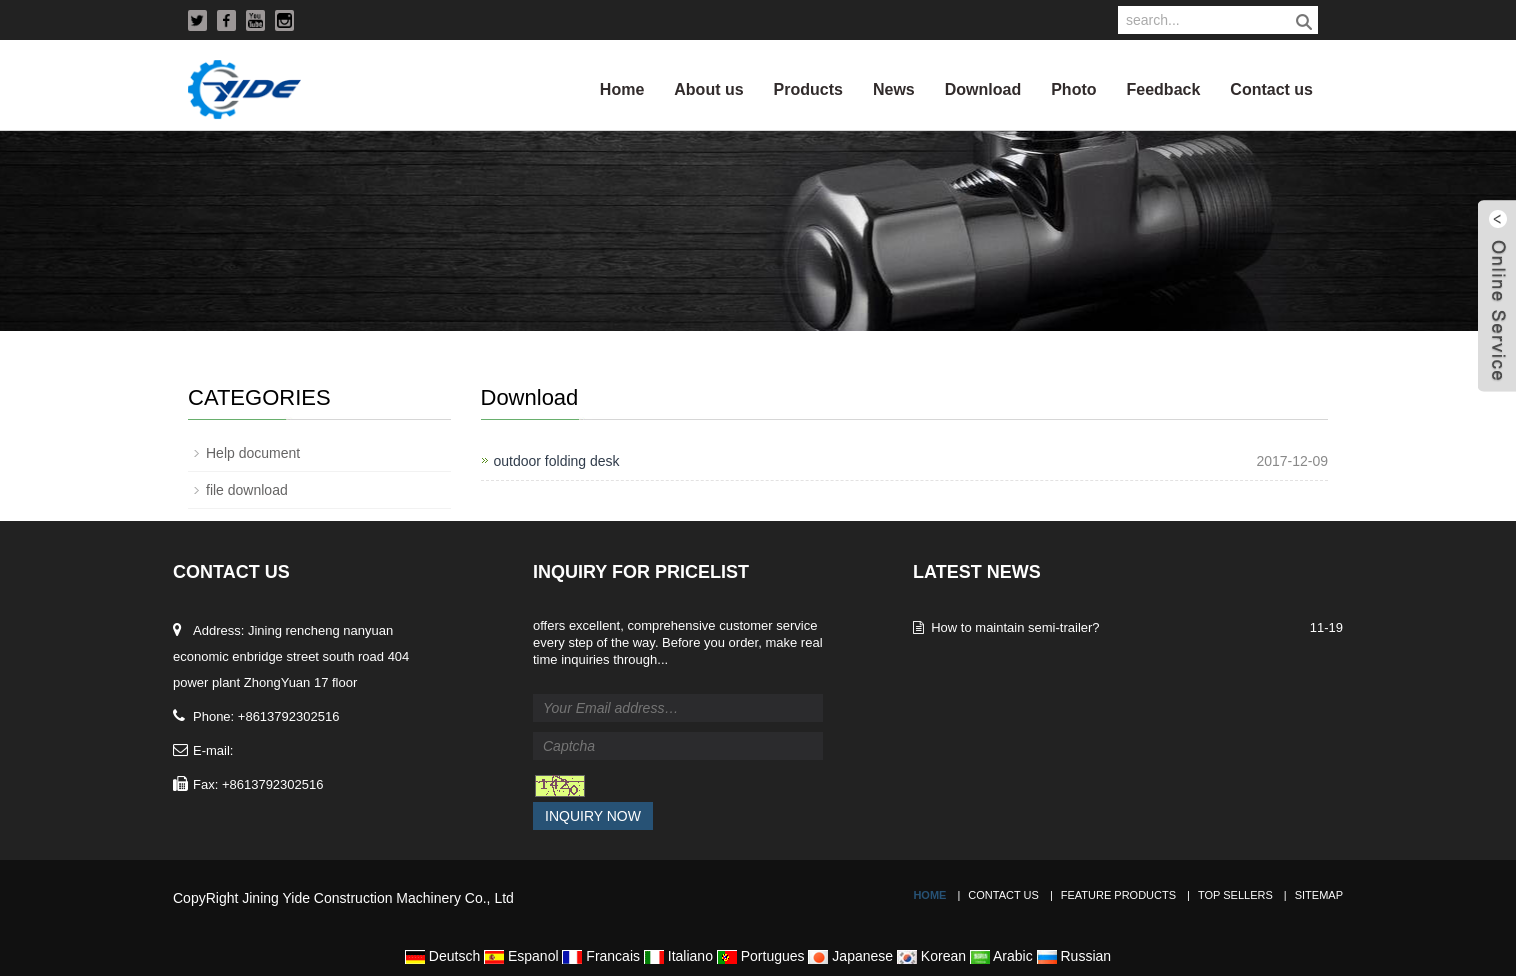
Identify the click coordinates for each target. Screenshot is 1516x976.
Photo (1073, 89)
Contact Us (1003, 895)
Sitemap (1319, 895)
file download (247, 490)
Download (983, 89)
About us (708, 89)
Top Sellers (1235, 895)
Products (808, 89)
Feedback (1164, 89)
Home (622, 89)
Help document (253, 453)
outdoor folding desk (557, 461)
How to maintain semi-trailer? (1015, 627)
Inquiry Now (593, 816)
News (894, 89)
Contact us (1271, 89)
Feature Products (1118, 895)
